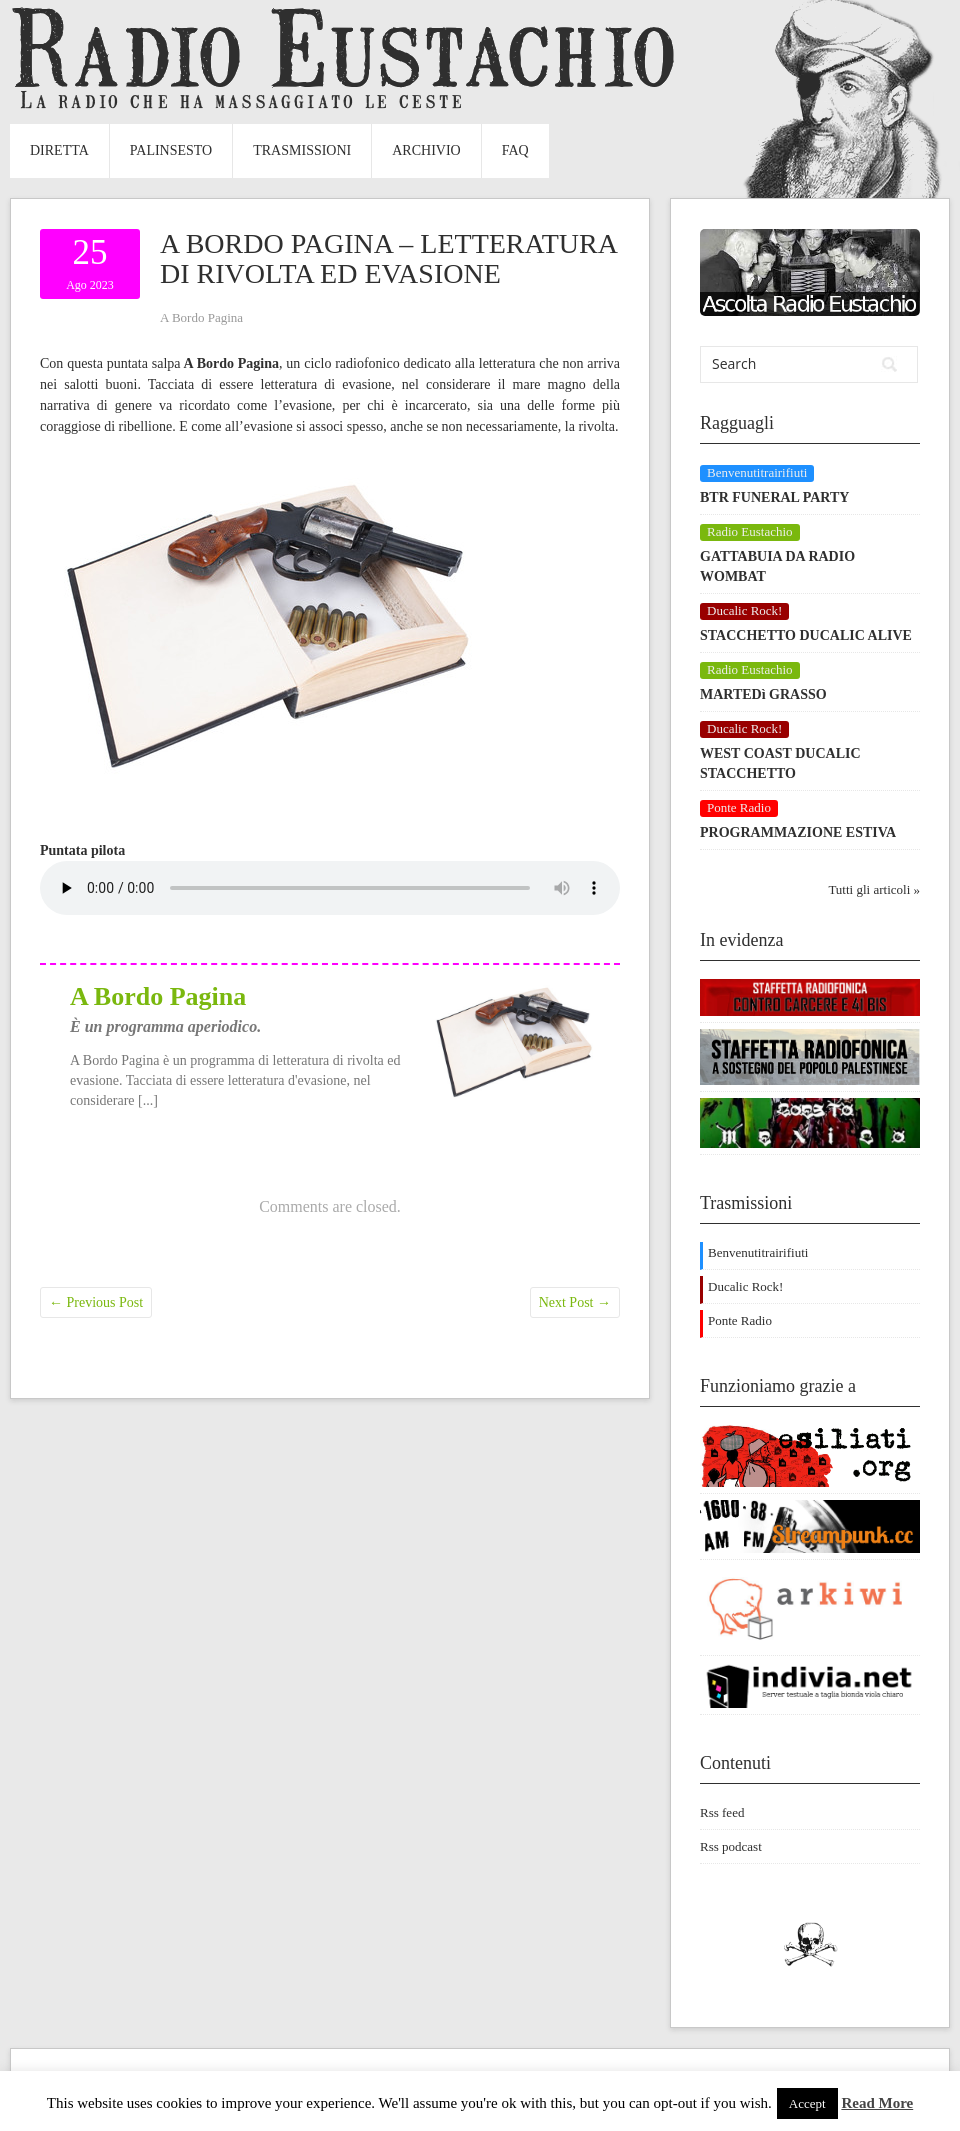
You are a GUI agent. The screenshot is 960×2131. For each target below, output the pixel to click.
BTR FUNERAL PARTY (774, 497)
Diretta (59, 150)
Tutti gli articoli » (874, 889)
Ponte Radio (740, 1320)
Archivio (426, 150)
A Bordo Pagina (201, 317)
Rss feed (722, 1812)
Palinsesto (171, 150)
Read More (877, 2103)
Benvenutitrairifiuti (758, 1252)
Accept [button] (807, 2103)
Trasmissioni (302, 150)
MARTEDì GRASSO (763, 694)
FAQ (515, 150)
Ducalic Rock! (745, 1286)
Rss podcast (731, 1846)
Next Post (575, 1302)
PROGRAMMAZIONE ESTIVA (798, 832)
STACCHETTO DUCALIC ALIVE (806, 635)
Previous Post (96, 1302)
